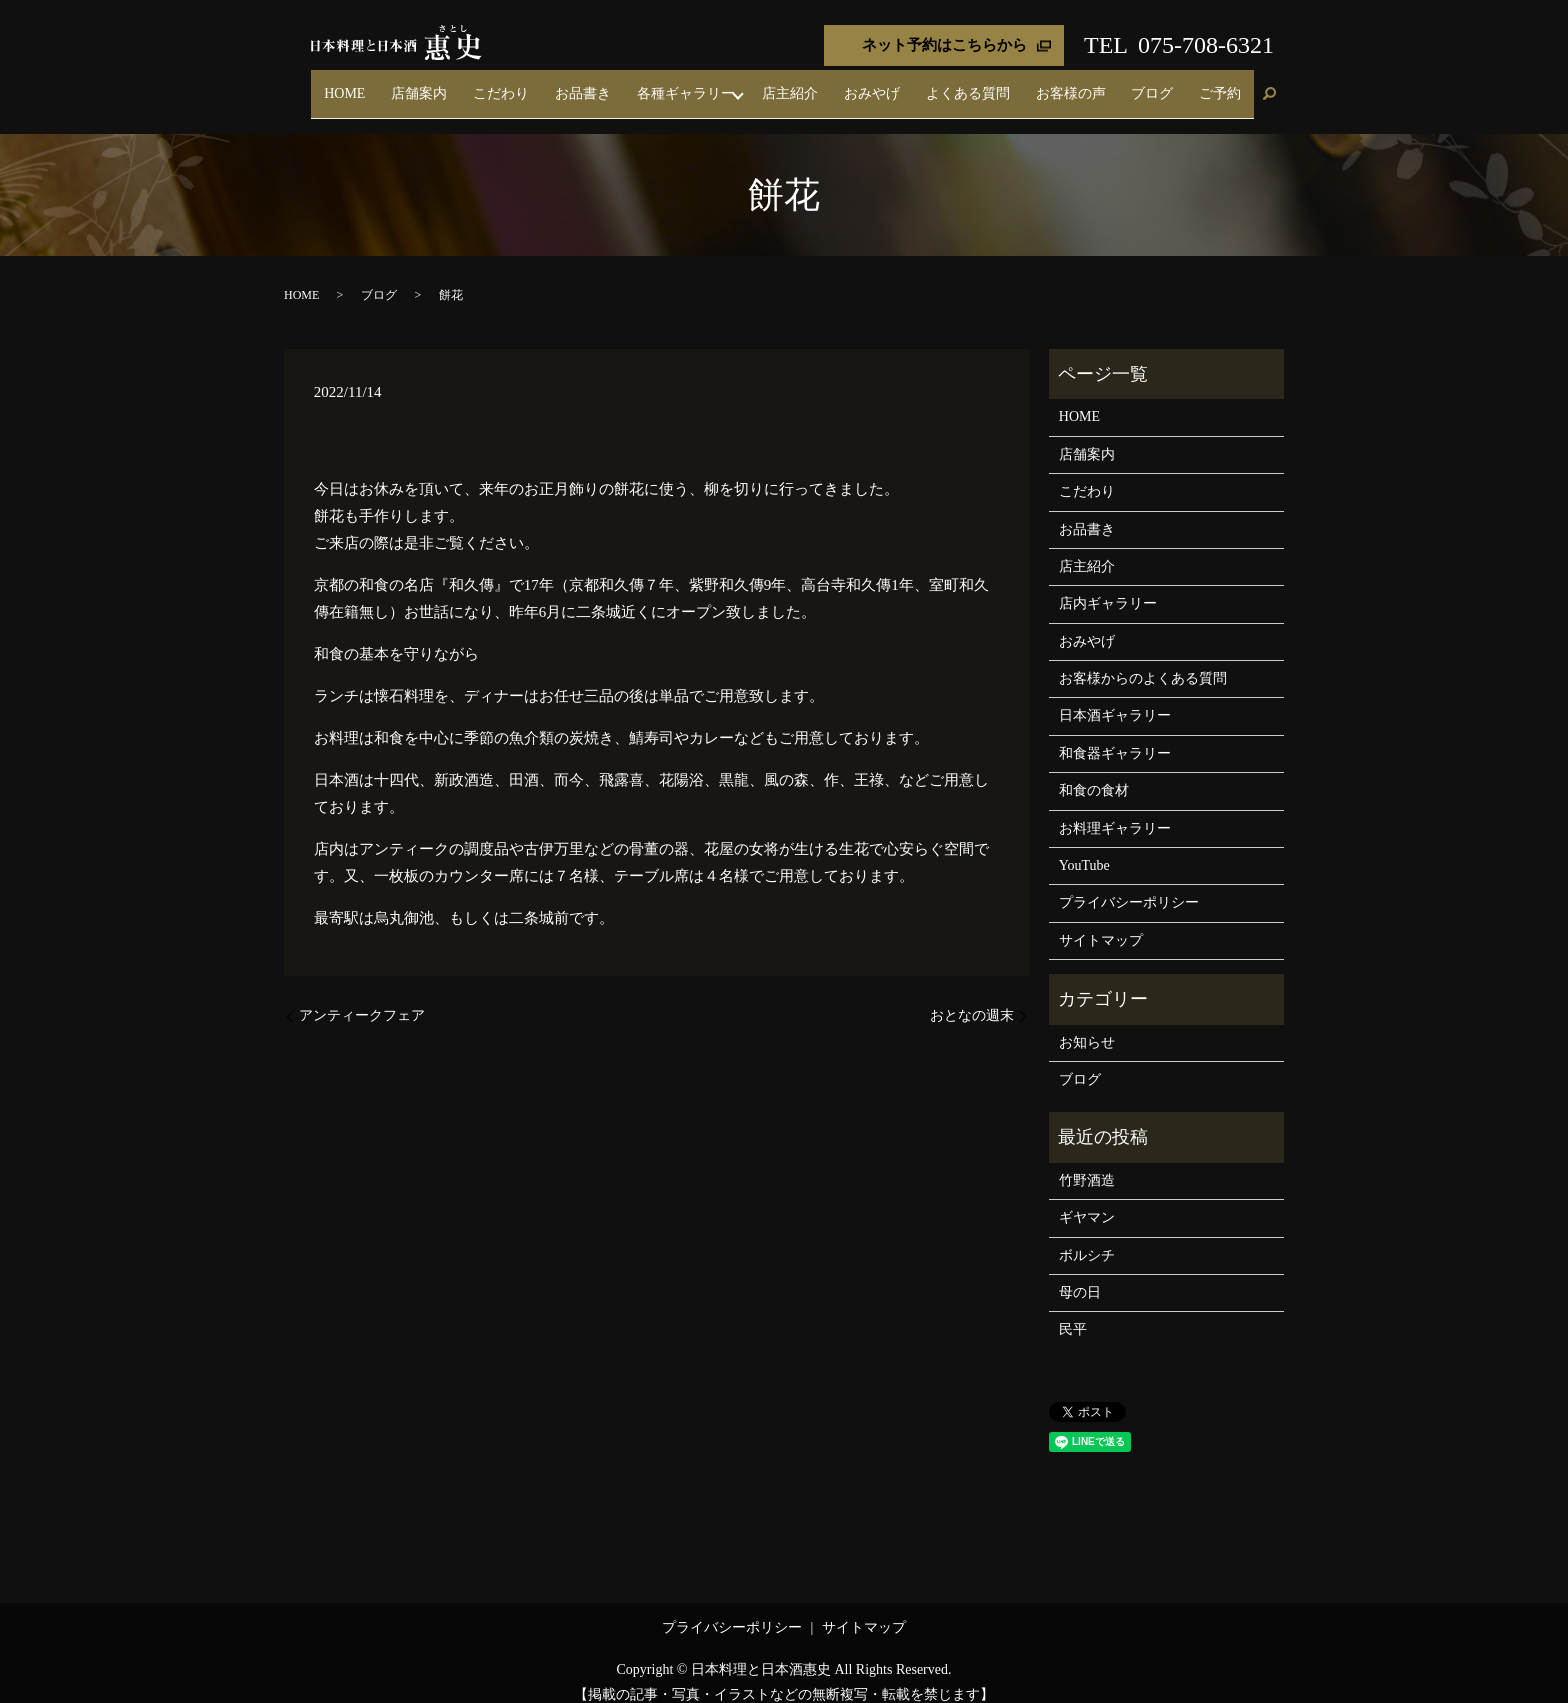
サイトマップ (1101, 922)
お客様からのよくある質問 (1143, 660)
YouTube (1084, 847)
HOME (512, 84)
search (1269, 86)
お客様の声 (1114, 84)
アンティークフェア (362, 997)
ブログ (1178, 84)
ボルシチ (1087, 1237)
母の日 (1080, 1274)
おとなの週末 (972, 997)
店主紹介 (886, 84)
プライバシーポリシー (1129, 885)
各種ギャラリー (784, 84)
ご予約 (1229, 84)
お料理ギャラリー (1115, 810)
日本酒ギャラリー (1115, 698)
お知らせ (1087, 1024)
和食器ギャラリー (1115, 735)
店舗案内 (570, 84)
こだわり (634, 84)
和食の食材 (1094, 773)
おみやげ (950, 84)
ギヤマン (1087, 1200)
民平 (1073, 1312)
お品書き (698, 84)
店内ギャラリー (1108, 586)
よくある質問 (1029, 84)
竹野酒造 (1087, 1162)
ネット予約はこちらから (944, 45)
